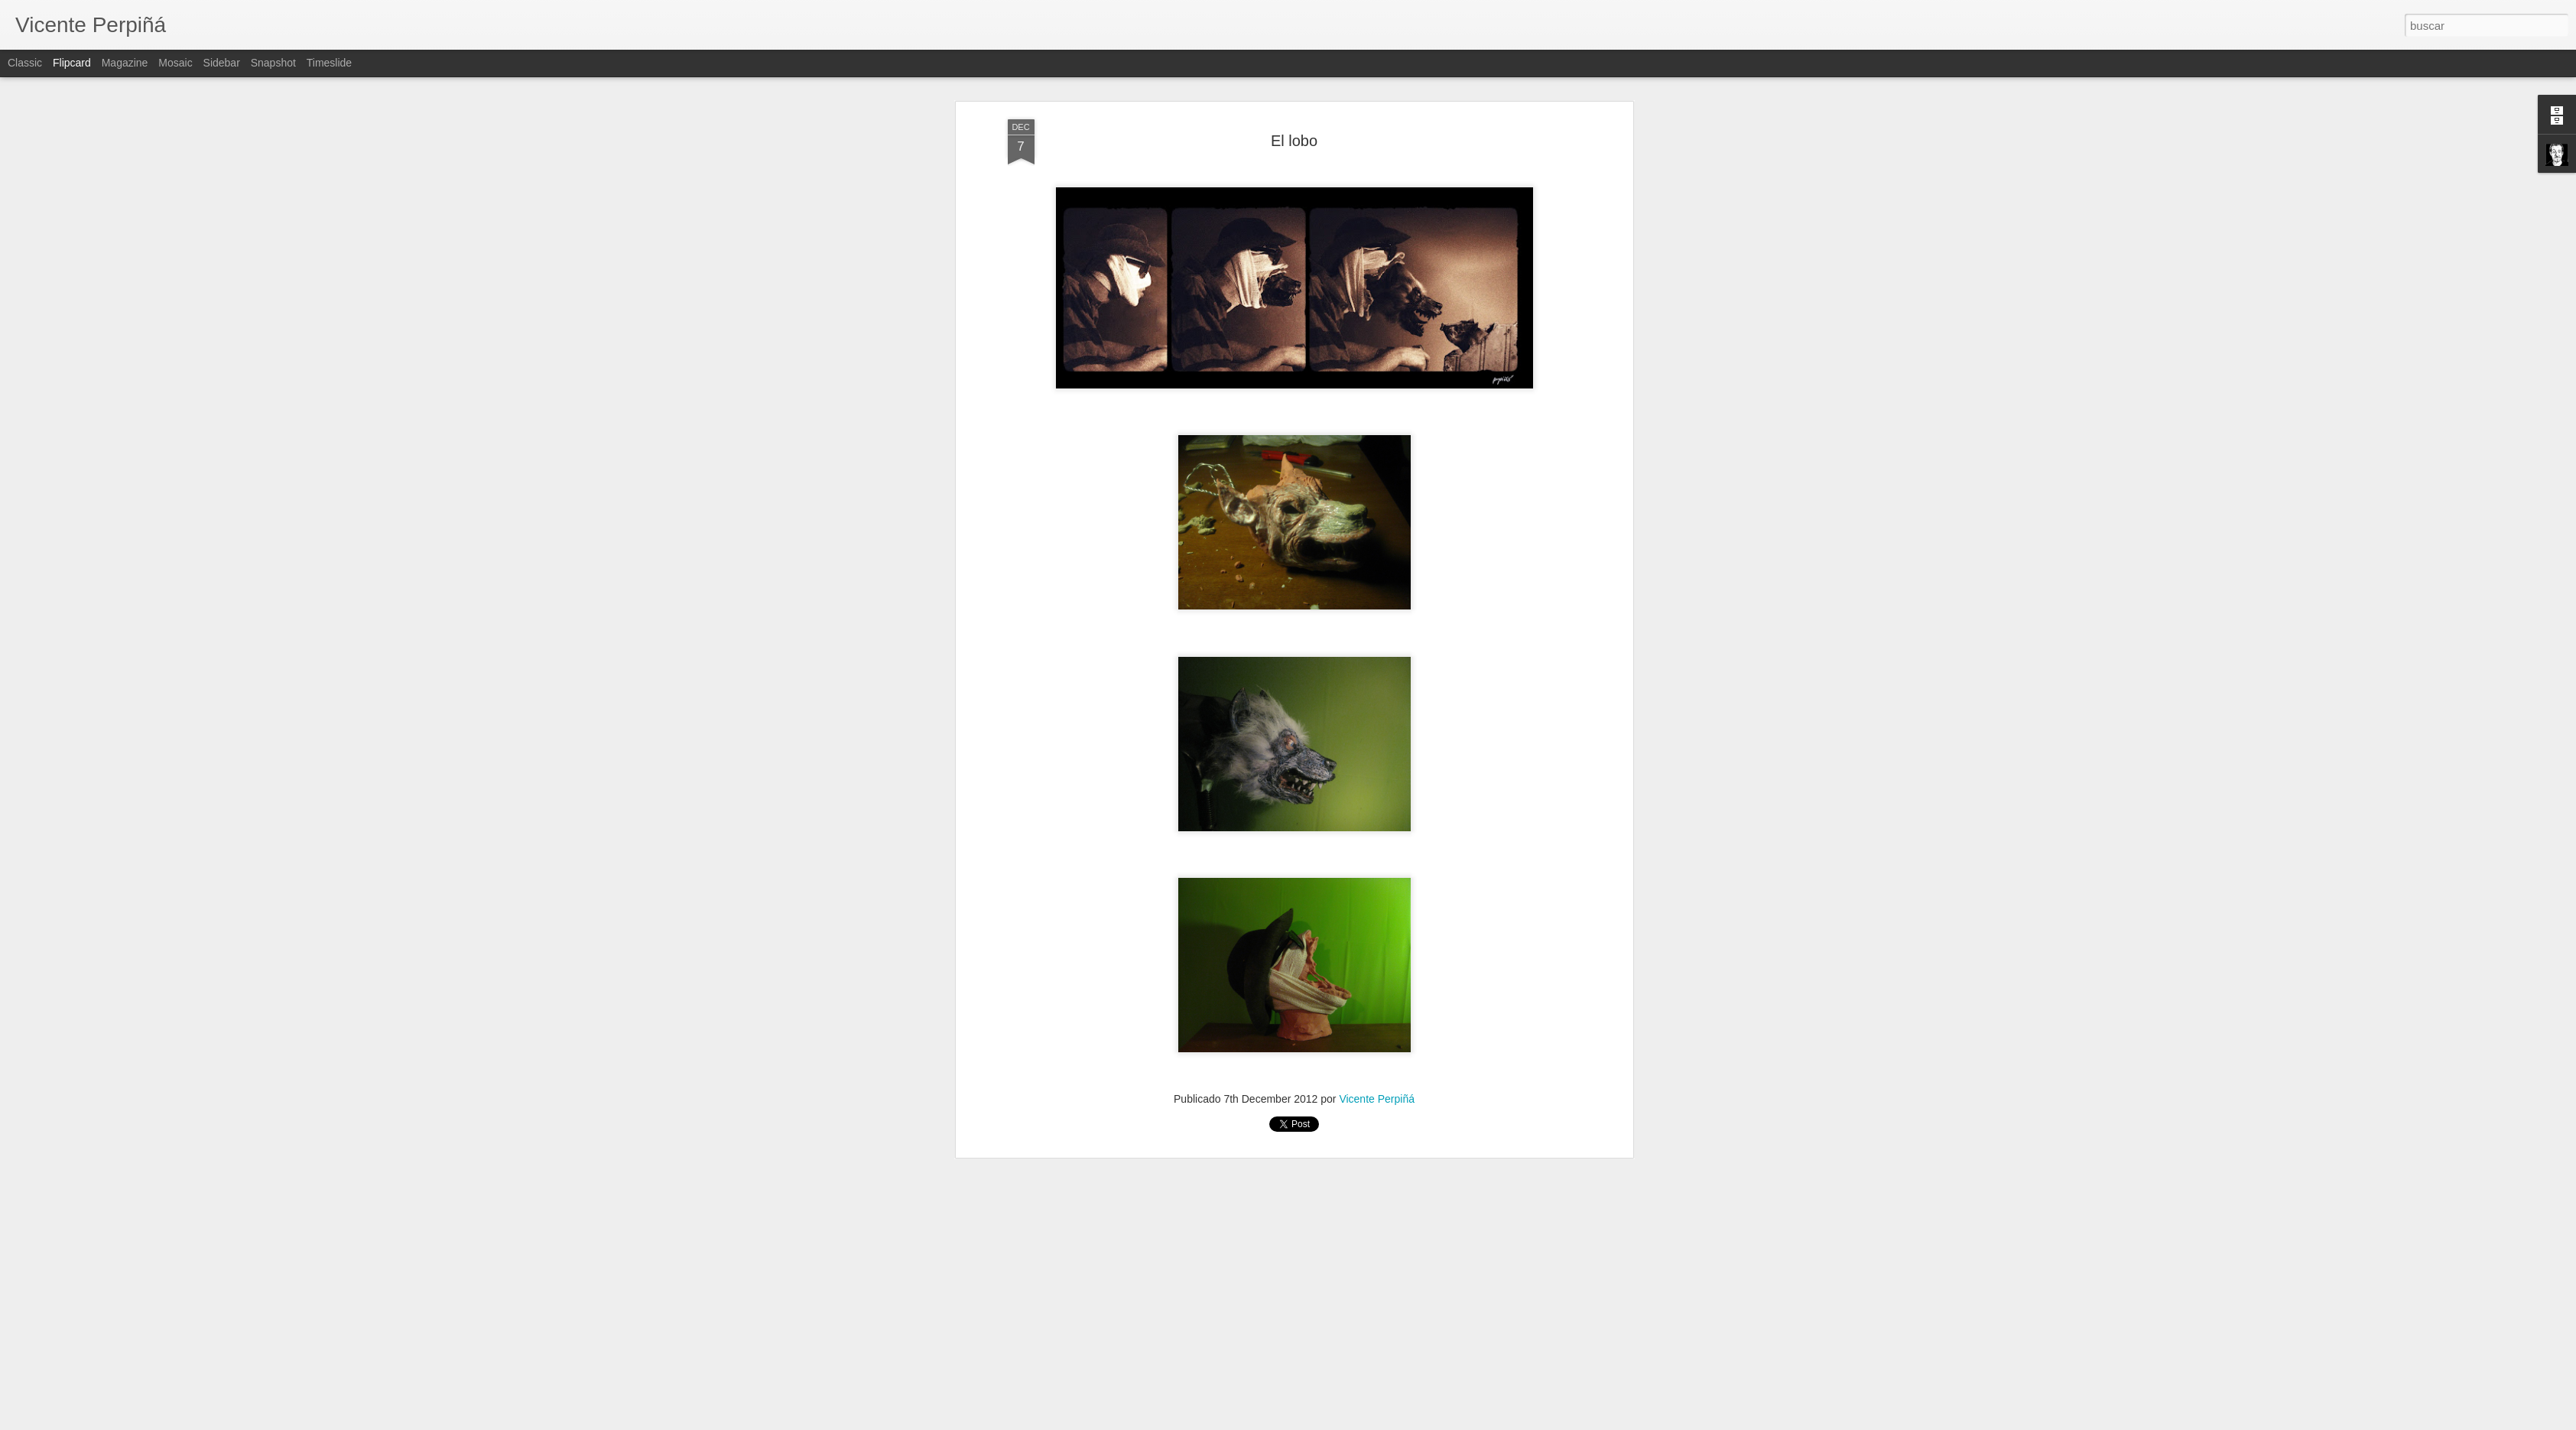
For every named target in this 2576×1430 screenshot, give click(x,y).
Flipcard (72, 63)
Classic (25, 63)
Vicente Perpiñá (1377, 1099)
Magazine (125, 63)
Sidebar (221, 63)
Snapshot (273, 63)
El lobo (1294, 140)
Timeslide (329, 63)
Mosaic (175, 63)
